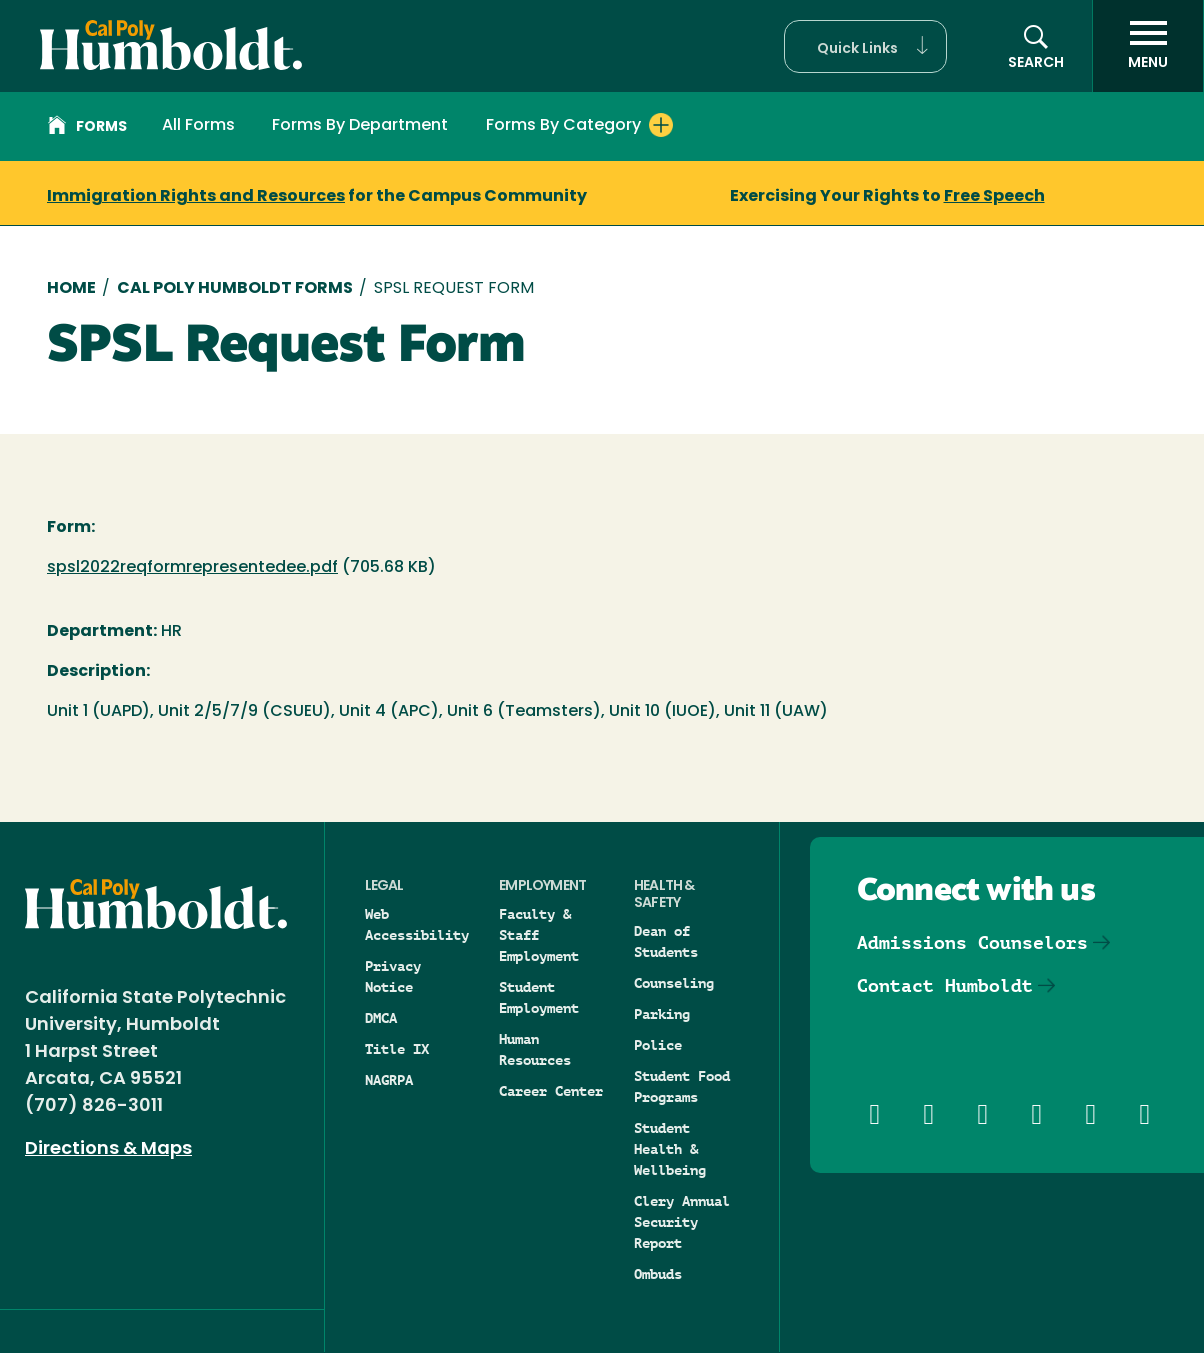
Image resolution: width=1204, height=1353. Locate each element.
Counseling (674, 983)
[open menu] (1148, 46)
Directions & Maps (108, 1149)
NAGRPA (389, 1080)
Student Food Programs (682, 1086)
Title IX (397, 1049)
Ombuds (658, 1274)
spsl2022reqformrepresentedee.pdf (192, 568)
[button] (865, 46)
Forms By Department (360, 126)
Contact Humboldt (945, 985)
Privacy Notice (393, 976)
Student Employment (539, 997)
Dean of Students (666, 941)
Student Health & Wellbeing (670, 1149)
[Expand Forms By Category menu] (661, 125)
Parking (662, 1014)
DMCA (381, 1018)
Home (71, 289)
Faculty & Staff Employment (539, 935)
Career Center (551, 1091)
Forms (87, 128)
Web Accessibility (417, 924)
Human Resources (535, 1049)
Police (658, 1045)
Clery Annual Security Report (682, 1222)
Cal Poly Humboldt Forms (235, 289)
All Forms (198, 126)
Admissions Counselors (972, 942)
